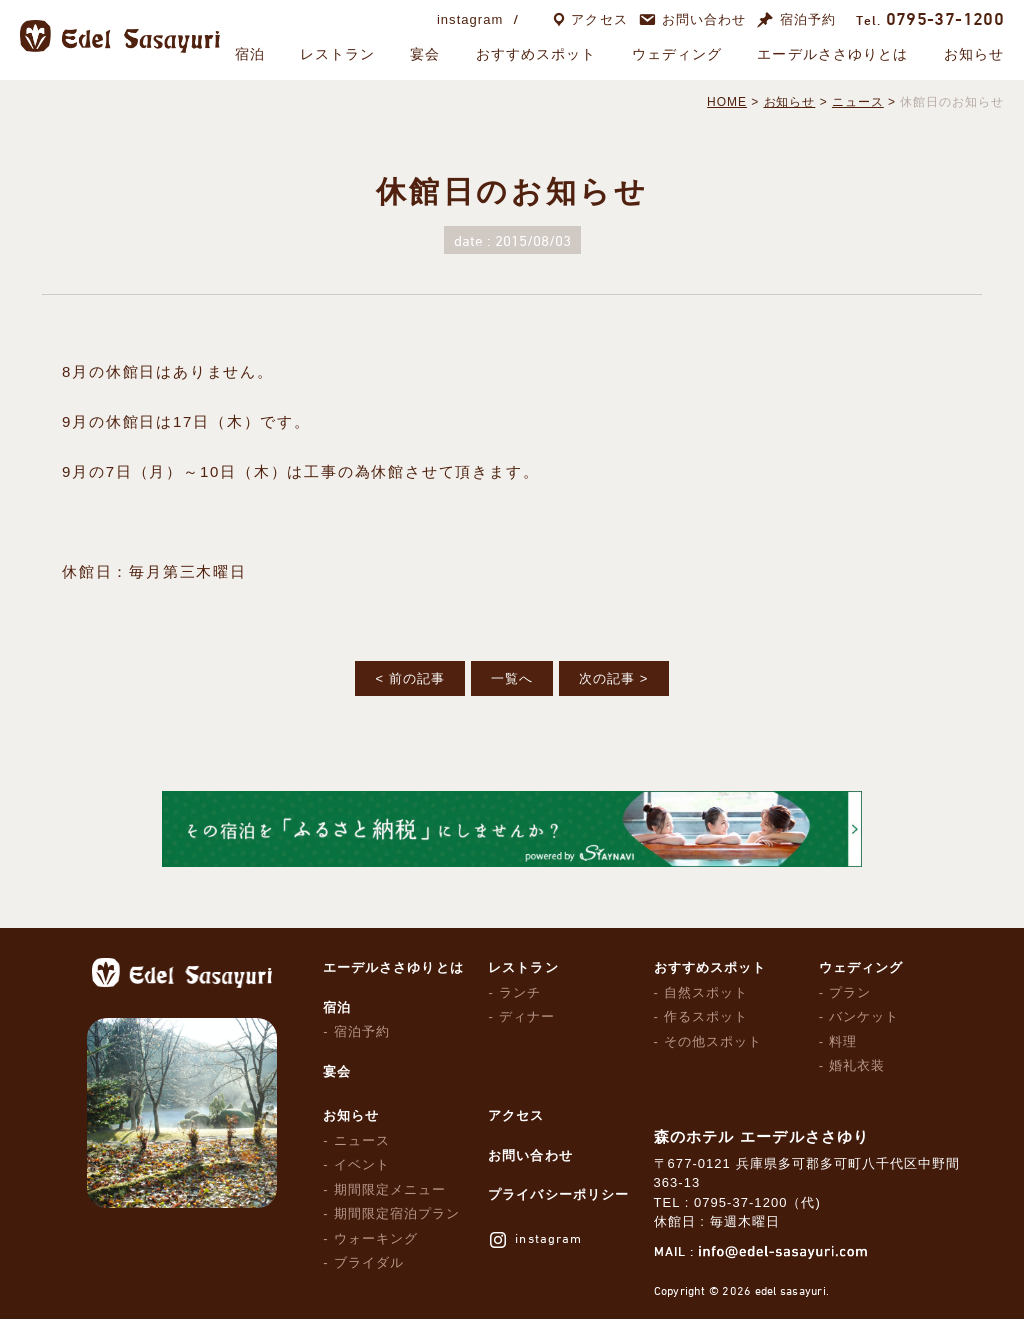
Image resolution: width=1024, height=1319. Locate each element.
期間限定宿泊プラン (397, 1213)
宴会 (425, 54)
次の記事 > (613, 678)
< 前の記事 (409, 678)
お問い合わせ (704, 19)
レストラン (338, 54)
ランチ (520, 992)
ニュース (362, 1140)
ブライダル (369, 1262)
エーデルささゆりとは (832, 54)
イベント (362, 1164)
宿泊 (250, 54)
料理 (843, 1041)
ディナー (527, 1016)
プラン (850, 992)
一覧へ (512, 678)
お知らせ (974, 54)
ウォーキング (376, 1238)
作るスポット (706, 1016)
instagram (470, 19)
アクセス (599, 19)
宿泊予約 (808, 19)
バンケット (864, 1016)
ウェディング (677, 54)
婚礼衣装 (857, 1065)
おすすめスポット (536, 54)
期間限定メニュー (390, 1189)
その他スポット (713, 1041)
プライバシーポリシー (558, 1194)
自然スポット (706, 992)
